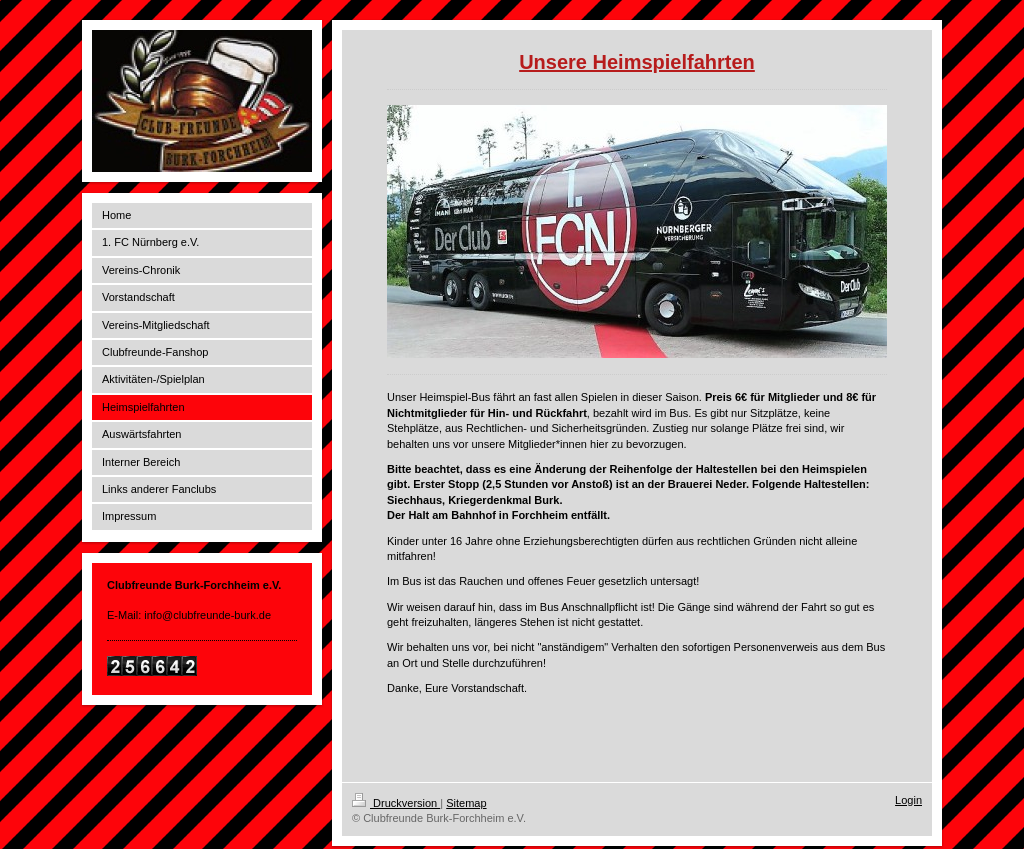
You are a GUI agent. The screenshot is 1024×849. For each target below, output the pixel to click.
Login (908, 800)
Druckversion (396, 803)
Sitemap (466, 803)
